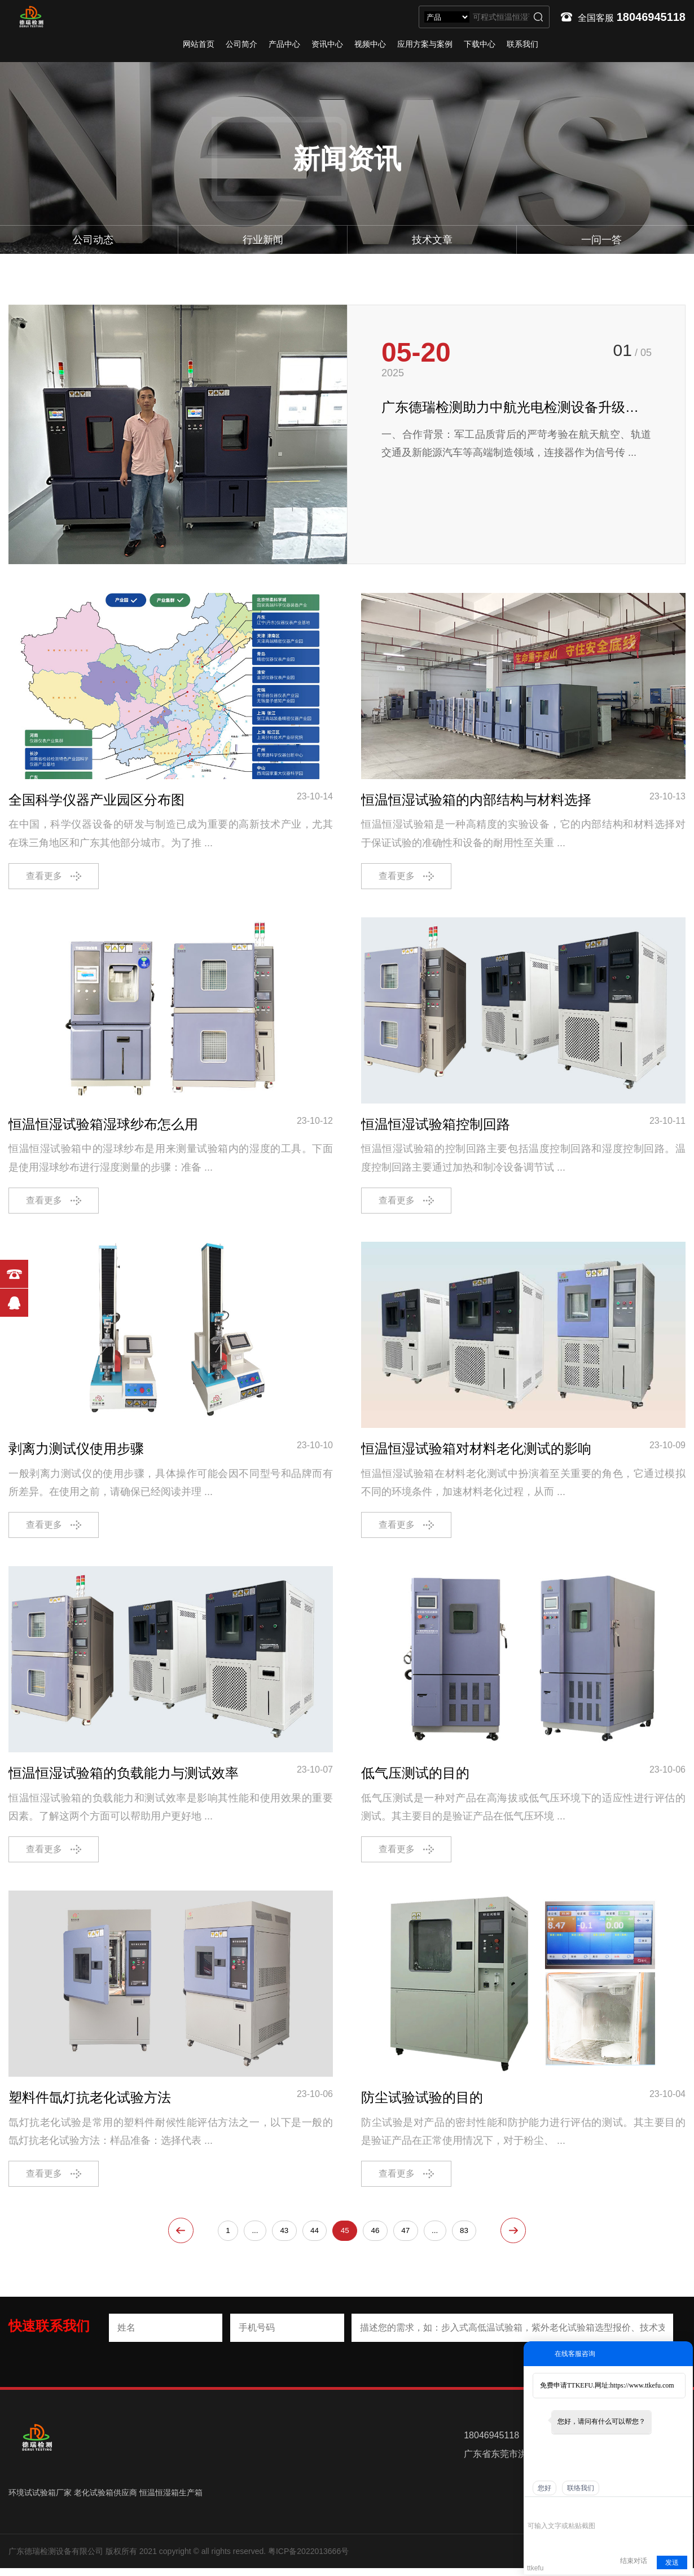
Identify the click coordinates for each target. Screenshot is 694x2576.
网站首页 (198, 44)
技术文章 (432, 239)
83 (468, 2236)
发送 (672, 2562)
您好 (544, 2488)
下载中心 (479, 44)
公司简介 (241, 44)
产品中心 (284, 44)
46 (376, 2236)
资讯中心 (327, 44)
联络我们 (580, 2488)
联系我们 (522, 44)
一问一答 (601, 239)
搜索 (538, 17)
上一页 (168, 2237)
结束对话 (633, 2561)
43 (282, 2236)
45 (344, 2236)
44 (313, 2236)
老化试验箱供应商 (105, 2500)
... (251, 2236)
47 (407, 2236)
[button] (641, 526)
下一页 (526, 2237)
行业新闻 (263, 239)
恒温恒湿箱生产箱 (171, 2500)
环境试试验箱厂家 (40, 2500)
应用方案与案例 (425, 44)
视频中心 (370, 44)
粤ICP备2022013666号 (308, 2559)
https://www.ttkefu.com (642, 2385)
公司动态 (93, 239)
